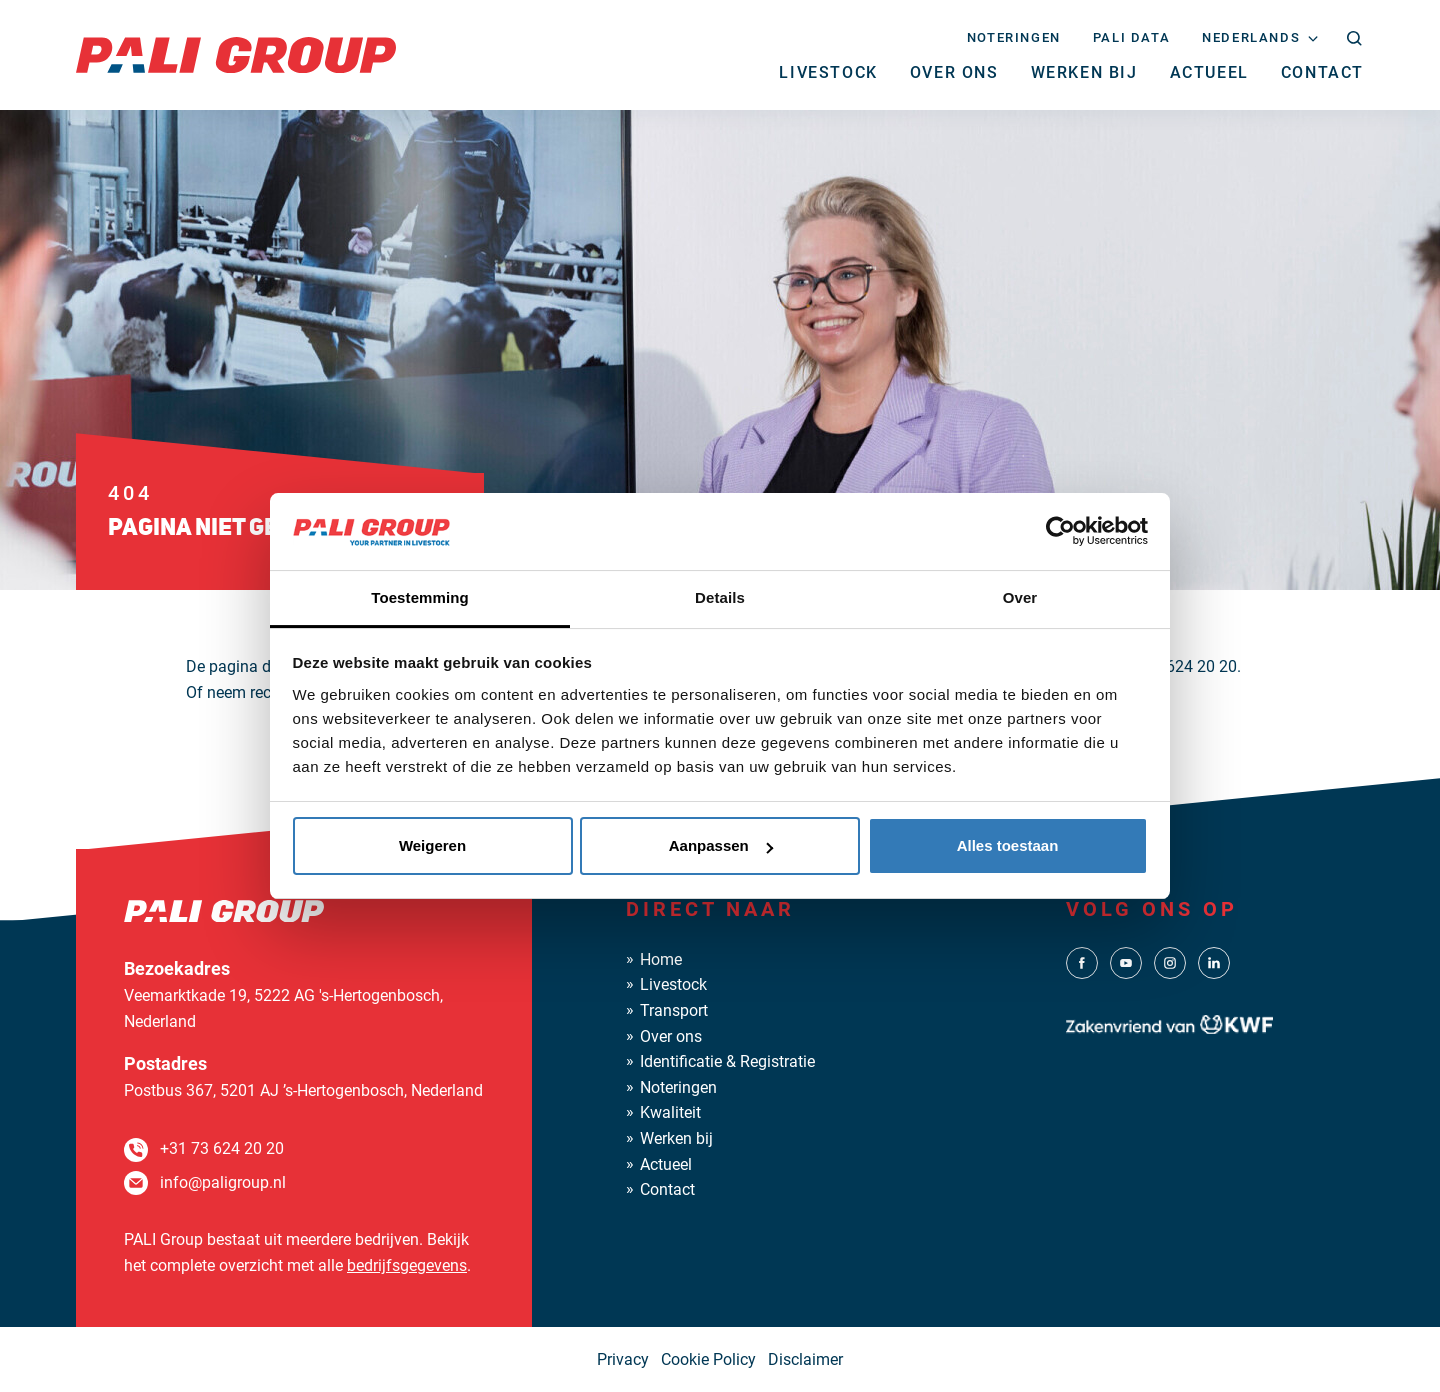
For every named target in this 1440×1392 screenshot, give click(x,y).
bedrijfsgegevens (407, 1265)
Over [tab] (1020, 597)
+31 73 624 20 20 (222, 1148)
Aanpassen (721, 845)
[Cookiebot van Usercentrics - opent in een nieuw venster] (1060, 531)
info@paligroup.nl (223, 1182)
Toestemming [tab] (420, 597)
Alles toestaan (1008, 845)
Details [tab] (720, 597)
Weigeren (432, 845)
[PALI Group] (236, 53)
